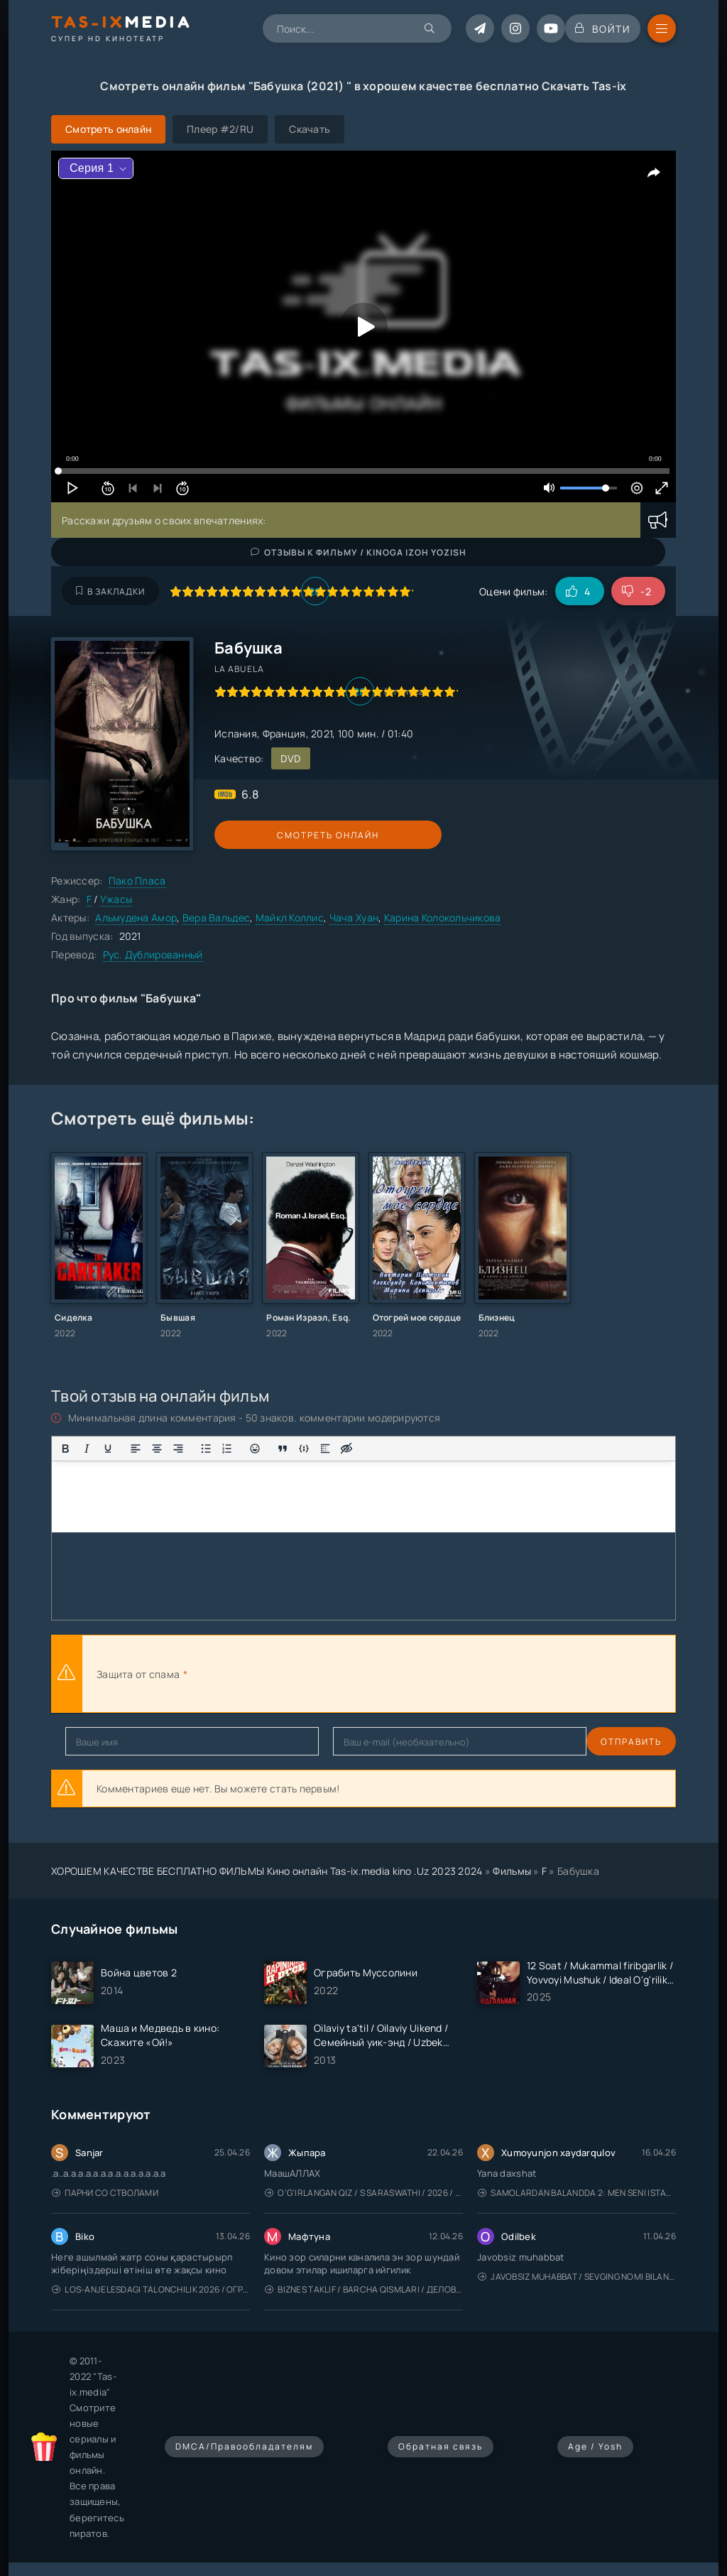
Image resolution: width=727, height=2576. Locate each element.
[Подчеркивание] (108, 1448)
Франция (284, 733)
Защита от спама (138, 1674)
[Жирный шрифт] (65, 1448)
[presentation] (346, 1673)
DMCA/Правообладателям (244, 2446)
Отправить (95, 1742)
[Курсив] (86, 1448)
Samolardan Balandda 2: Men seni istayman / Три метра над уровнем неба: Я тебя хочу (577, 2193)
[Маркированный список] (206, 1448)
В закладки (110, 591)
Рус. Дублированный (153, 954)
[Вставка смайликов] (255, 1448)
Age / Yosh (595, 2446)
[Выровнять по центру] (157, 1448)
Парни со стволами (105, 2193)
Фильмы (512, 1871)
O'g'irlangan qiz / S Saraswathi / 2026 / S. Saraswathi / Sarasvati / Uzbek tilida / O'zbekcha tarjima (364, 2193)
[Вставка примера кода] (304, 1448)
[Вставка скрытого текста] (346, 1448)
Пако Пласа (137, 880)
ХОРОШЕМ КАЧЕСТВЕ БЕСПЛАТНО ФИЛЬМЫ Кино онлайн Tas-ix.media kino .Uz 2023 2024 (267, 1871)
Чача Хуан (354, 917)
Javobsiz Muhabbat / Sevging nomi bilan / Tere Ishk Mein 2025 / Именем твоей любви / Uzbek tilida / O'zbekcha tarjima (577, 2277)
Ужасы (116, 899)
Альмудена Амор (136, 917)
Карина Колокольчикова (442, 917)
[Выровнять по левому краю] (135, 1448)
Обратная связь (440, 2446)
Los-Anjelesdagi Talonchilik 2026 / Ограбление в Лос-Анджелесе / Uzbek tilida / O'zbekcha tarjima (151, 2289)
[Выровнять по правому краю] (178, 1448)
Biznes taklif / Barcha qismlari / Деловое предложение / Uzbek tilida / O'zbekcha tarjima (364, 2289)
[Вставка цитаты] (282, 1448)
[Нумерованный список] (227, 1448)
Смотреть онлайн (280, 835)
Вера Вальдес (216, 917)
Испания (235, 733)
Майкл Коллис (290, 917)
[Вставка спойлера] (325, 1448)
